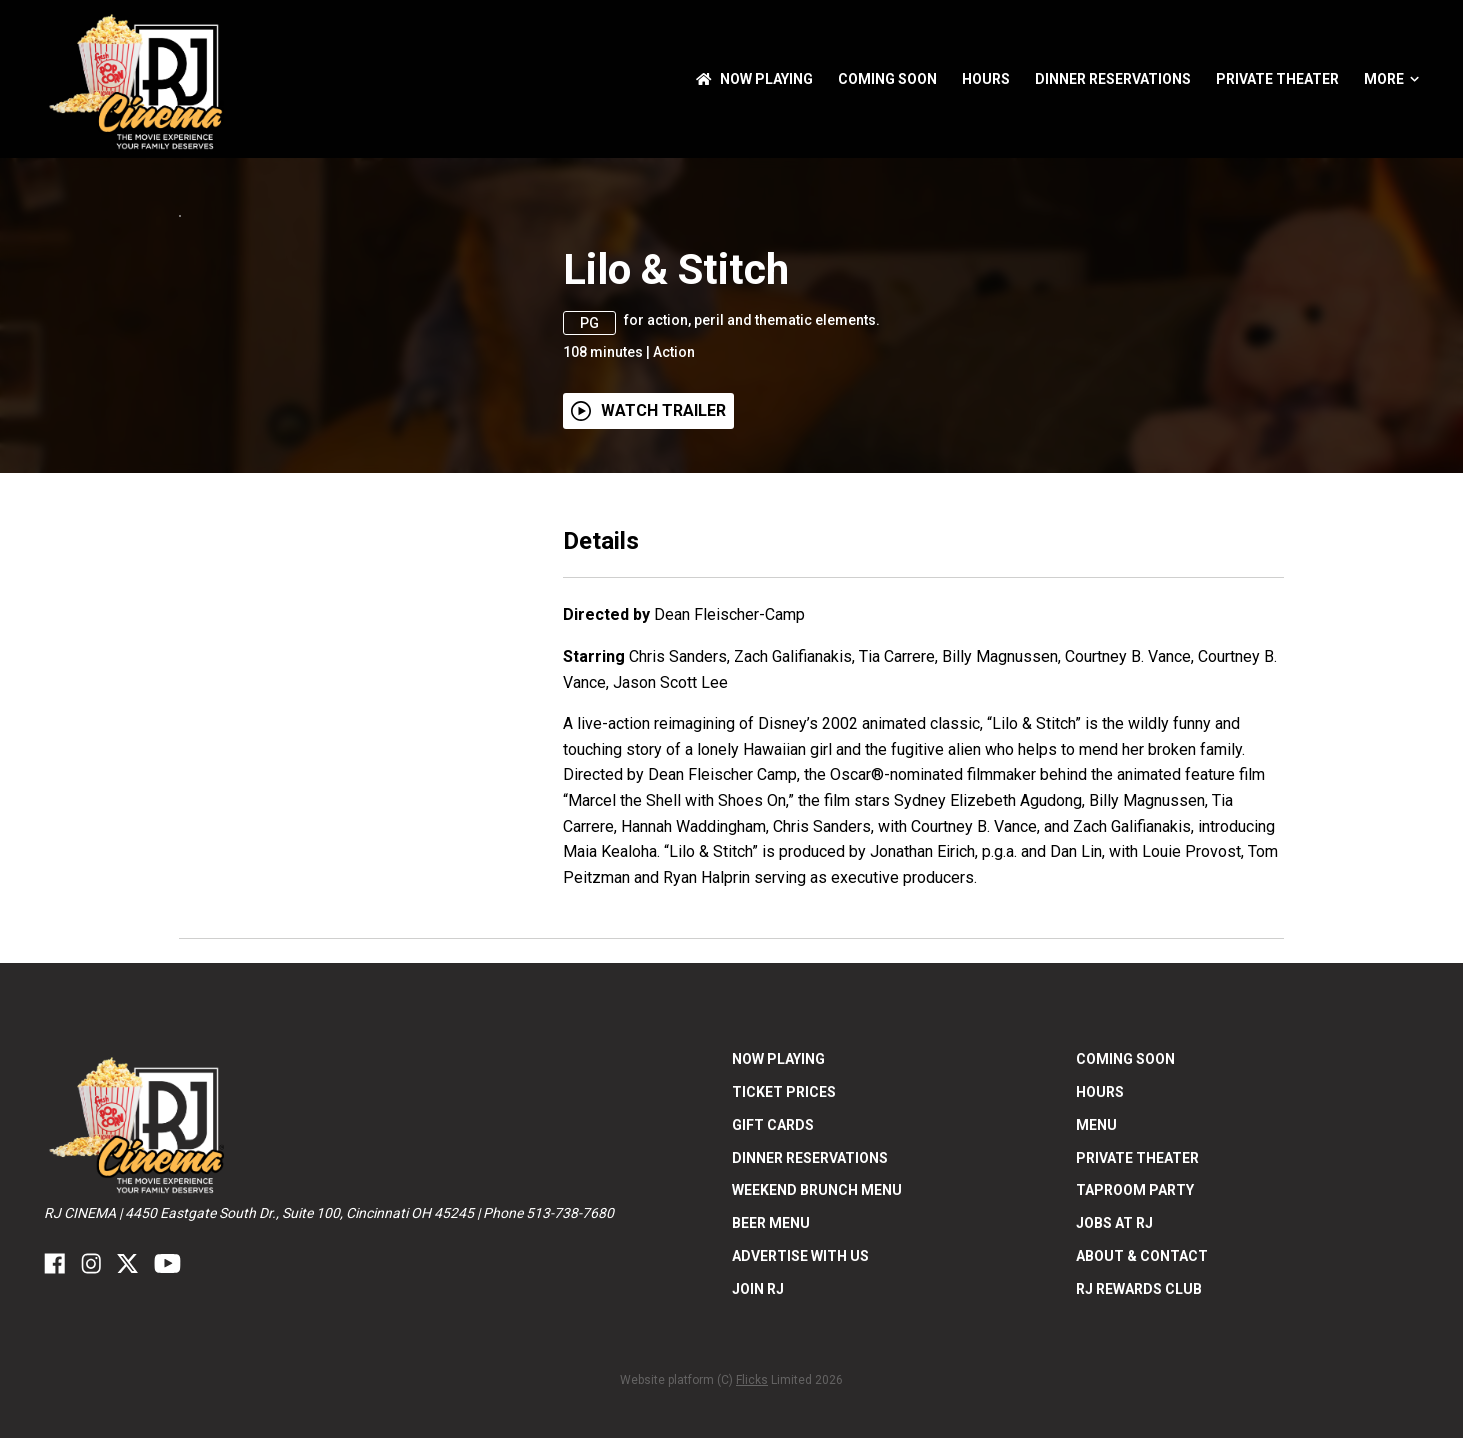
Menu (1096, 1251)
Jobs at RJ (1114, 1350)
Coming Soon (887, 79)
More (1391, 79)
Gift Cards (773, 1251)
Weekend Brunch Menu (817, 1317)
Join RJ (758, 1415)
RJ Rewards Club (1139, 1415)
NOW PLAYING (754, 79)
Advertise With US (800, 1382)
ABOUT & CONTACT (1142, 1382)
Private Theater (1277, 79)
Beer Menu (771, 1350)
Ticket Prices (784, 1218)
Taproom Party (1135, 1317)
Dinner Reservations (1113, 79)
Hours (986, 79)
